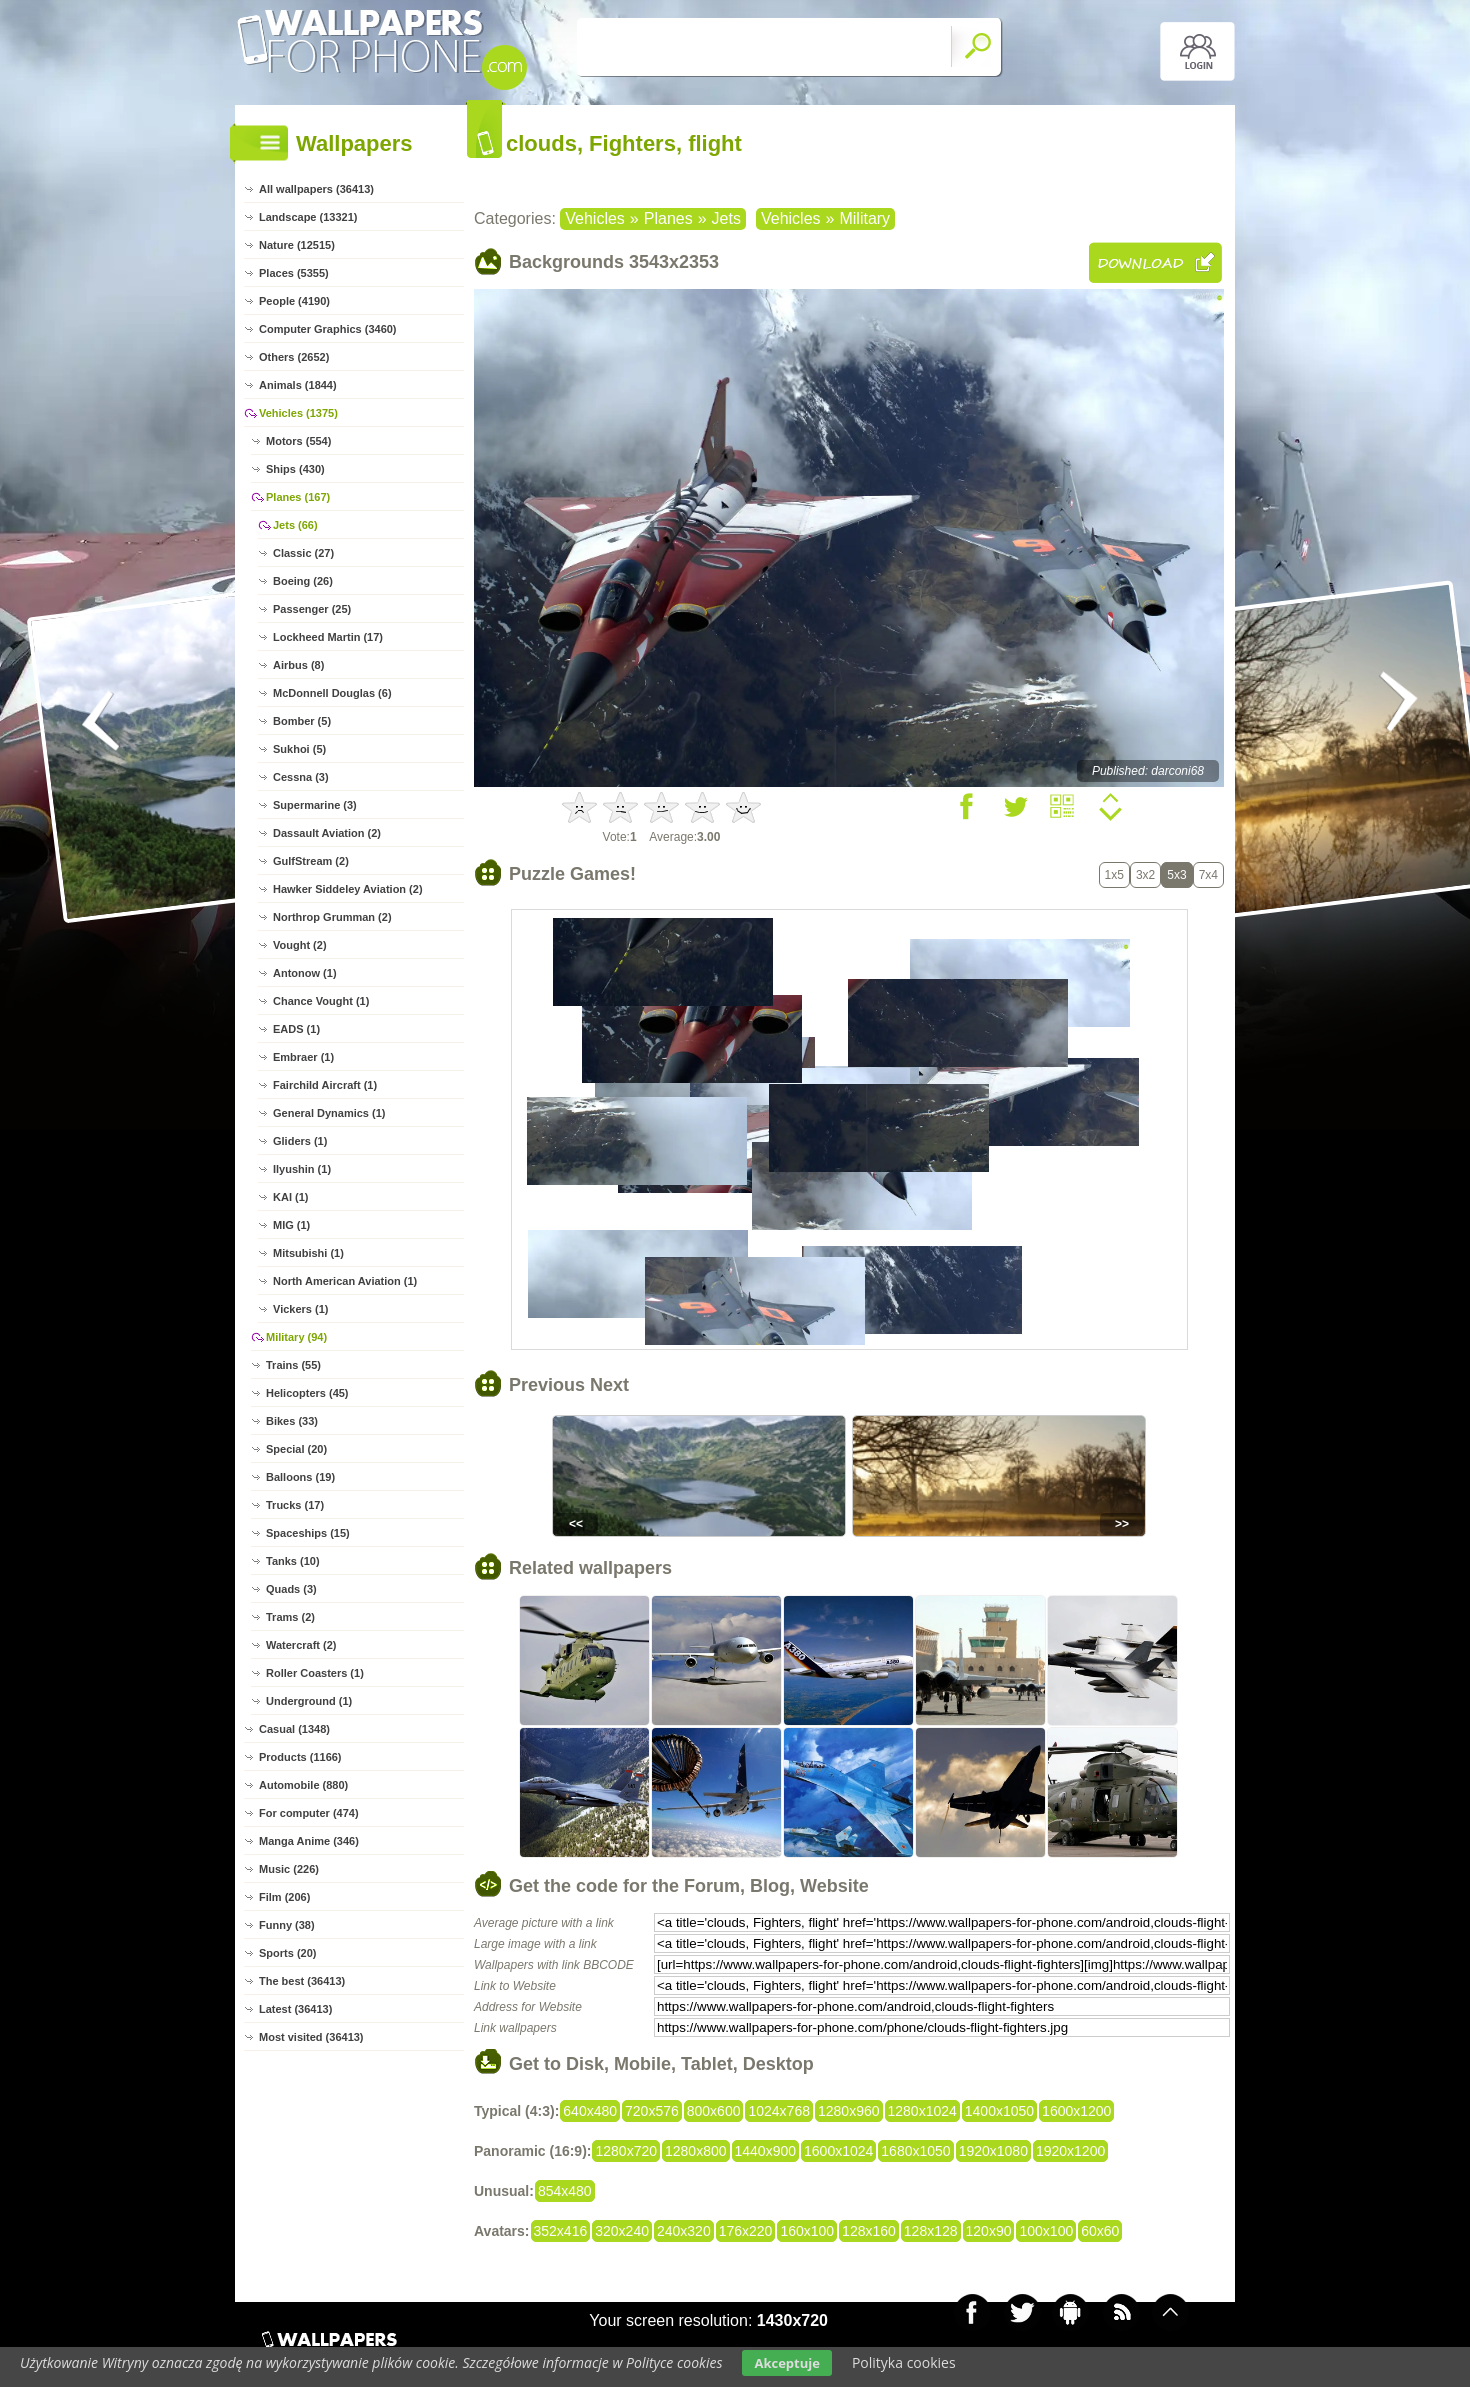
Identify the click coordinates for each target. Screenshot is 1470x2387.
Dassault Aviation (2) (327, 833)
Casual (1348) (294, 1729)
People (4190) (294, 301)
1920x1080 (993, 2151)
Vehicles (595, 218)
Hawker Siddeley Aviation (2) (348, 889)
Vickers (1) (300, 1309)
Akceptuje (786, 2363)
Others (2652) (294, 357)
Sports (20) (287, 1953)
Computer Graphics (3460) (328, 329)
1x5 (1114, 875)
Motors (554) (298, 441)
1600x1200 (1076, 2111)
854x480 (565, 2191)
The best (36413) (302, 1981)
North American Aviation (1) (345, 1281)
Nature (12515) (297, 245)
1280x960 (849, 2111)
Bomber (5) (302, 721)
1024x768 (779, 2111)
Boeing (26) (303, 581)
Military (864, 218)
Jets (726, 218)
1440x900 (766, 2151)
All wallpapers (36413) (316, 189)
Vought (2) (300, 945)
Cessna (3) (301, 777)
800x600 (714, 2111)
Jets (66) (295, 525)
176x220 (746, 2231)
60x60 (1100, 2231)
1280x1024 (922, 2111)
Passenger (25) (312, 609)
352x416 (561, 2231)
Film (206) (284, 1897)
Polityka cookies (904, 2362)
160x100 (807, 2231)
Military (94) (296, 1337)
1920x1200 (1070, 2151)
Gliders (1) (300, 1141)
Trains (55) (293, 1365)
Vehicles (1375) (298, 413)
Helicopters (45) (307, 1393)
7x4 (1208, 875)
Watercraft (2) (301, 1645)
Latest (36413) (295, 2009)
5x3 (1176, 875)
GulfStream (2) (311, 861)
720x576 (652, 2111)
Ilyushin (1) (302, 1169)
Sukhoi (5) (299, 749)
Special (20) (296, 1449)
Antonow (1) (305, 973)
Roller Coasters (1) (315, 1673)
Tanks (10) (293, 1561)
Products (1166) (300, 1757)
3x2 (1145, 875)
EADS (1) (296, 1029)
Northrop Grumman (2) (332, 917)
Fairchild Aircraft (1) (325, 1085)
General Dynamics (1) (329, 1113)
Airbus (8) (298, 665)
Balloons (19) (300, 1477)
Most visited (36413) (311, 2037)
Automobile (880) (303, 1785)
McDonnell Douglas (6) (332, 693)
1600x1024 (838, 2151)
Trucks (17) (295, 1505)
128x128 (931, 2231)
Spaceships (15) (308, 1533)
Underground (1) (309, 1701)
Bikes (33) (292, 1421)
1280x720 (626, 2151)
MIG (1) (291, 1225)
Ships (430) (295, 469)
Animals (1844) (298, 385)
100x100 (1046, 2231)
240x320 (684, 2231)
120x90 (989, 2231)
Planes (668, 218)
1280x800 (696, 2151)
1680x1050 (915, 2151)
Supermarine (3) (315, 805)
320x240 (622, 2231)
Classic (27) (303, 553)
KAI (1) (290, 1197)
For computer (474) (309, 1813)
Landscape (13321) (308, 217)
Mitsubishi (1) (308, 1253)
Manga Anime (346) (309, 1841)
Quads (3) (291, 1589)
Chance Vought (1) (321, 1001)
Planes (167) (298, 497)
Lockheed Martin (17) (328, 637)
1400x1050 (999, 2111)
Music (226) (289, 1869)
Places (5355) (294, 273)
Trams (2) (290, 1617)
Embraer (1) (303, 1057)
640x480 (590, 2111)
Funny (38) (287, 1925)
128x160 (869, 2231)
